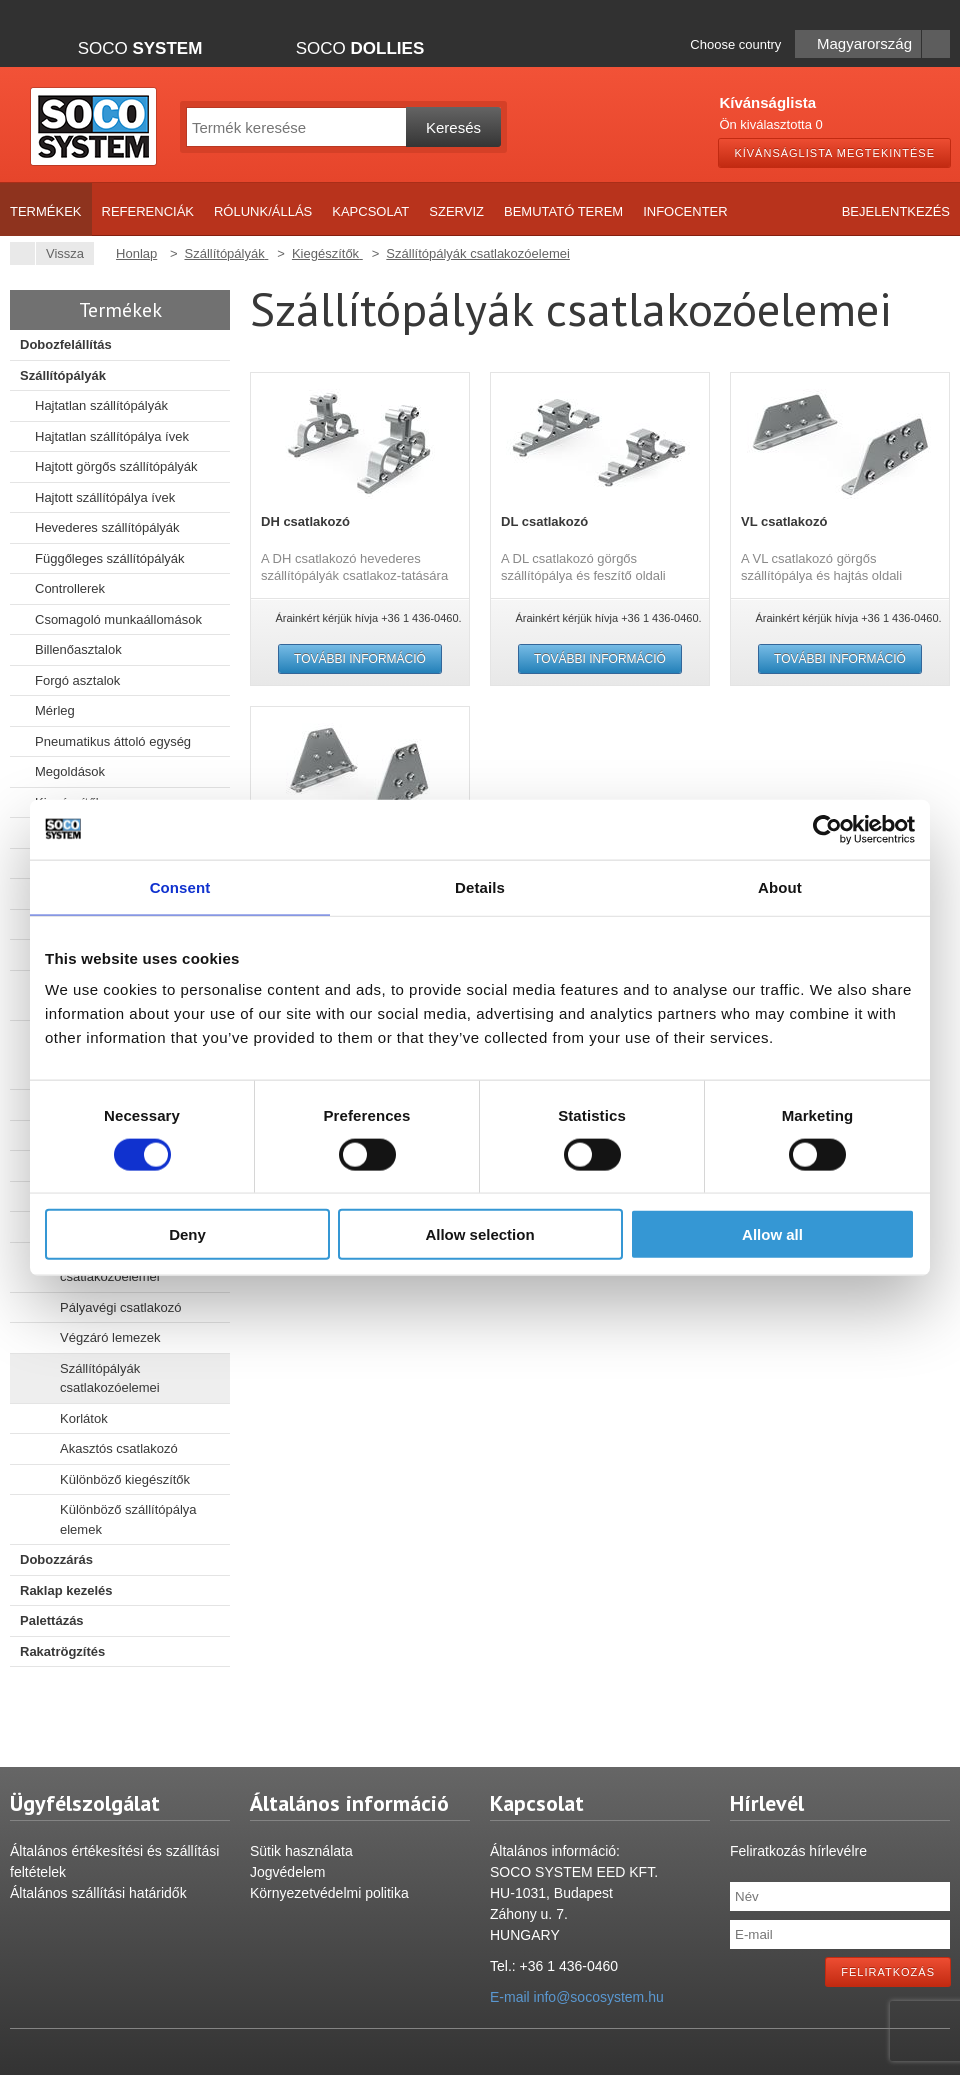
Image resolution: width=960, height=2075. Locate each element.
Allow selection (479, 1234)
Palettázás (52, 1620)
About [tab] (780, 886)
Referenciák (148, 211)
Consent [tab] (180, 886)
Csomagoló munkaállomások (118, 619)
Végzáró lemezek (110, 1337)
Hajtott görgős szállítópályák (116, 466)
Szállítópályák (63, 375)
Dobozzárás (56, 1559)
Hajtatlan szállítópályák (101, 405)
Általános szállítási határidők (98, 1893)
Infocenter (685, 211)
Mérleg (55, 710)
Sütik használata (301, 1851)
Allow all (772, 1234)
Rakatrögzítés (62, 1651)
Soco (140, 48)
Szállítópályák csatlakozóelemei (110, 1378)
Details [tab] (480, 886)
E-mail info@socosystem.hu (577, 1997)
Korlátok (84, 1418)
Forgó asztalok (77, 680)
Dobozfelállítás (66, 344)
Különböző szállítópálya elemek (128, 1519)
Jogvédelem (288, 1872)
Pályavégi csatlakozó (120, 1307)
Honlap (136, 253)
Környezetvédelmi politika (329, 1893)
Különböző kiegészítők (125, 1479)
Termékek (46, 211)
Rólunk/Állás (263, 211)
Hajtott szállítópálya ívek (105, 497)
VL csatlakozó (784, 521)
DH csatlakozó (305, 521)
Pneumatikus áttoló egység (113, 741)
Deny (187, 1234)
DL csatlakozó (544, 521)
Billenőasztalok (78, 649)
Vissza (59, 253)
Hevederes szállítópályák (107, 527)
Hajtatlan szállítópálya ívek (112, 436)
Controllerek (70, 588)
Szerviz (456, 211)
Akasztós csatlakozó (119, 1448)
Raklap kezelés (66, 1590)
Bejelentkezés (896, 211)
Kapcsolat (370, 211)
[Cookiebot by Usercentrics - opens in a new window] (827, 829)
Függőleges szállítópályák (110, 558)
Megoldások (70, 771)
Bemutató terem (563, 211)
